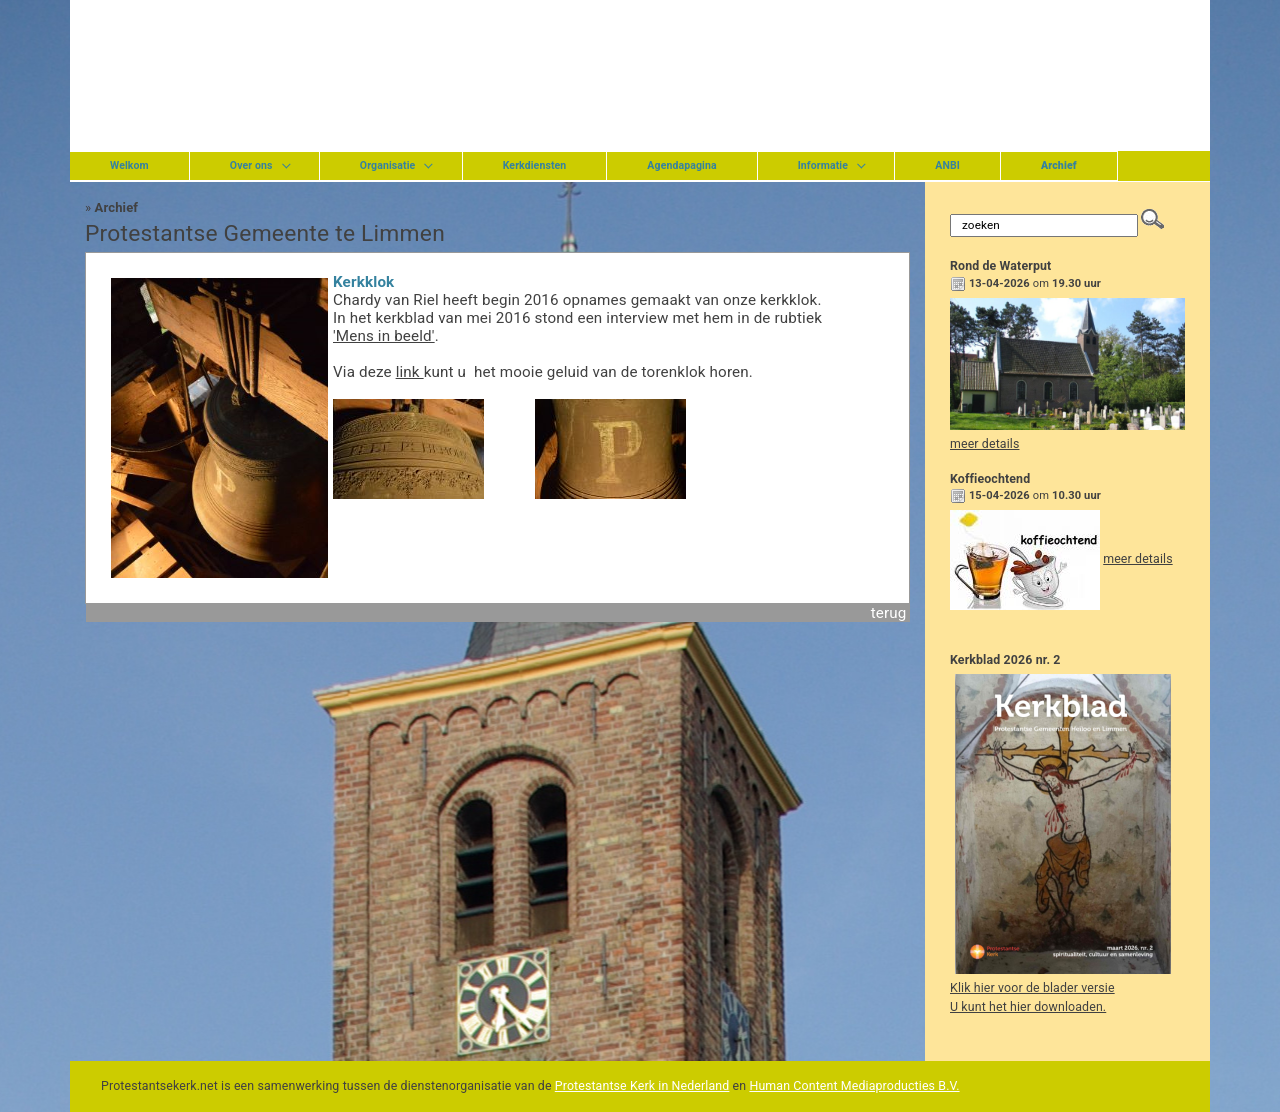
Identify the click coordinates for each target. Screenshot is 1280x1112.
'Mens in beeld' (384, 336)
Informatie (823, 165)
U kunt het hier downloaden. (1028, 1007)
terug (889, 613)
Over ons (251, 165)
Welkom (129, 165)
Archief (117, 207)
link (410, 372)
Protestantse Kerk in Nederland (642, 1086)
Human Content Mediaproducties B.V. (854, 1086)
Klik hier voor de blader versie (1032, 988)
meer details (984, 444)
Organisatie (388, 165)
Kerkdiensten (535, 165)
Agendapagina (681, 165)
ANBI (947, 165)
